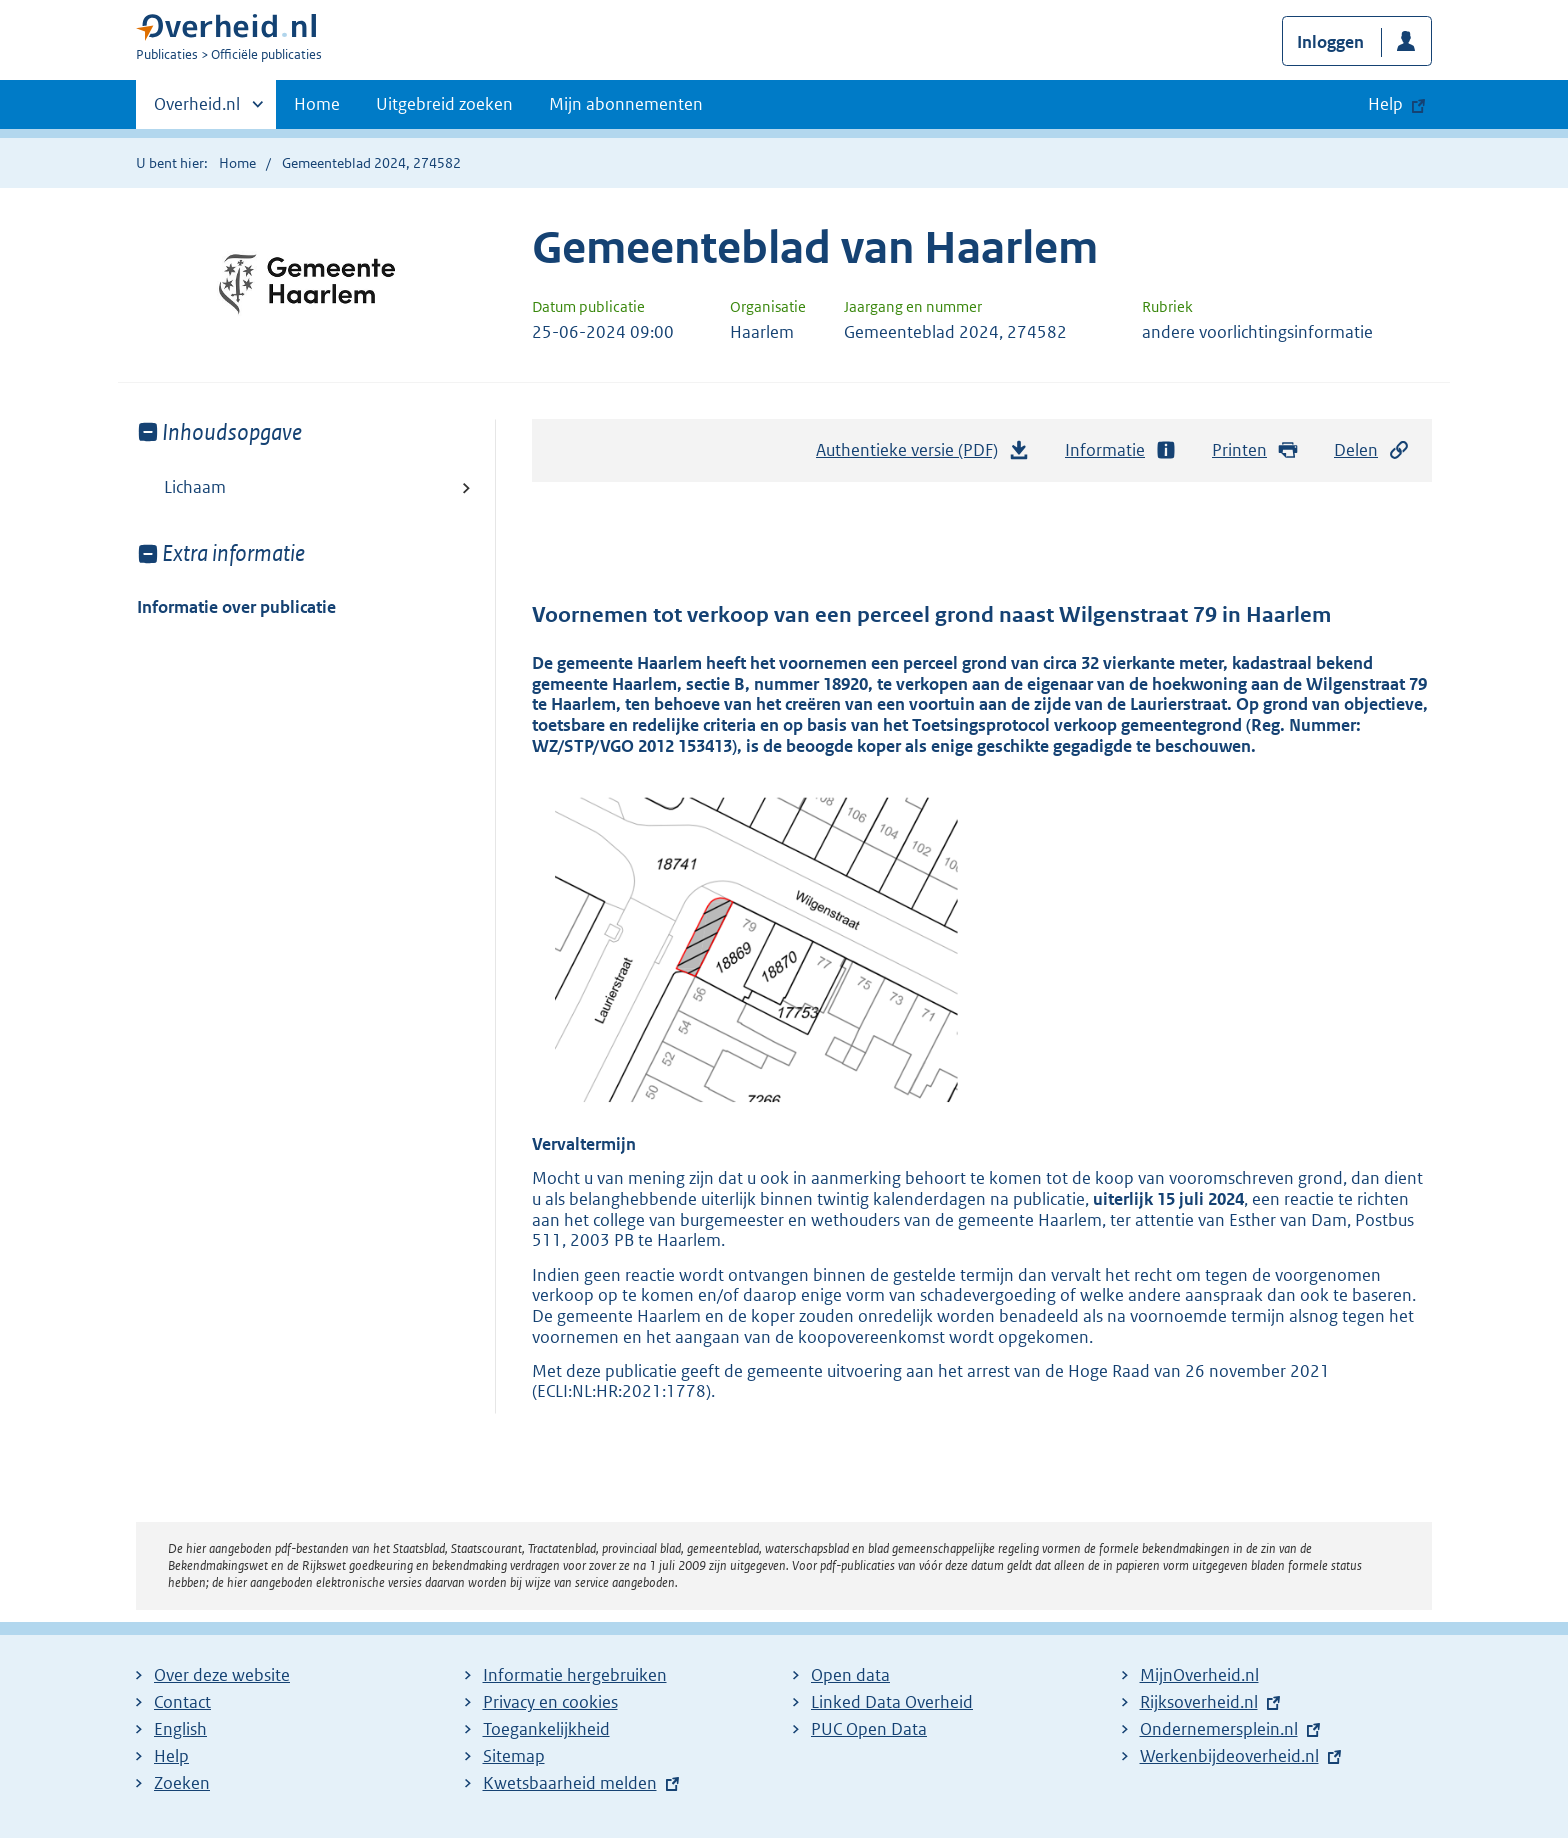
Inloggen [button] (1330, 42)
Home (317, 104)
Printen (1255, 450)
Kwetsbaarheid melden (570, 1783)
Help (171, 1756)
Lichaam (195, 487)
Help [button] (1385, 104)
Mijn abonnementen (626, 104)
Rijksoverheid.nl (1199, 1702)
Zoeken (182, 1783)
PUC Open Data (869, 1729)
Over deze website (222, 1675)
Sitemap (514, 1756)
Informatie (1121, 450)
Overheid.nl (197, 110)
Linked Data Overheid (892, 1702)
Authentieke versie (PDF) (923, 455)
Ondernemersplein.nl (1219, 1729)
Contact (182, 1702)
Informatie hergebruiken (575, 1675)
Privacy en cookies (550, 1702)
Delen (1372, 450)
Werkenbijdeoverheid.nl (1229, 1756)
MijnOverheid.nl (1199, 1675)
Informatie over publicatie (236, 607)
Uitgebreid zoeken (444, 104)
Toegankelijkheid (546, 1729)
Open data (850, 1675)
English (180, 1729)
